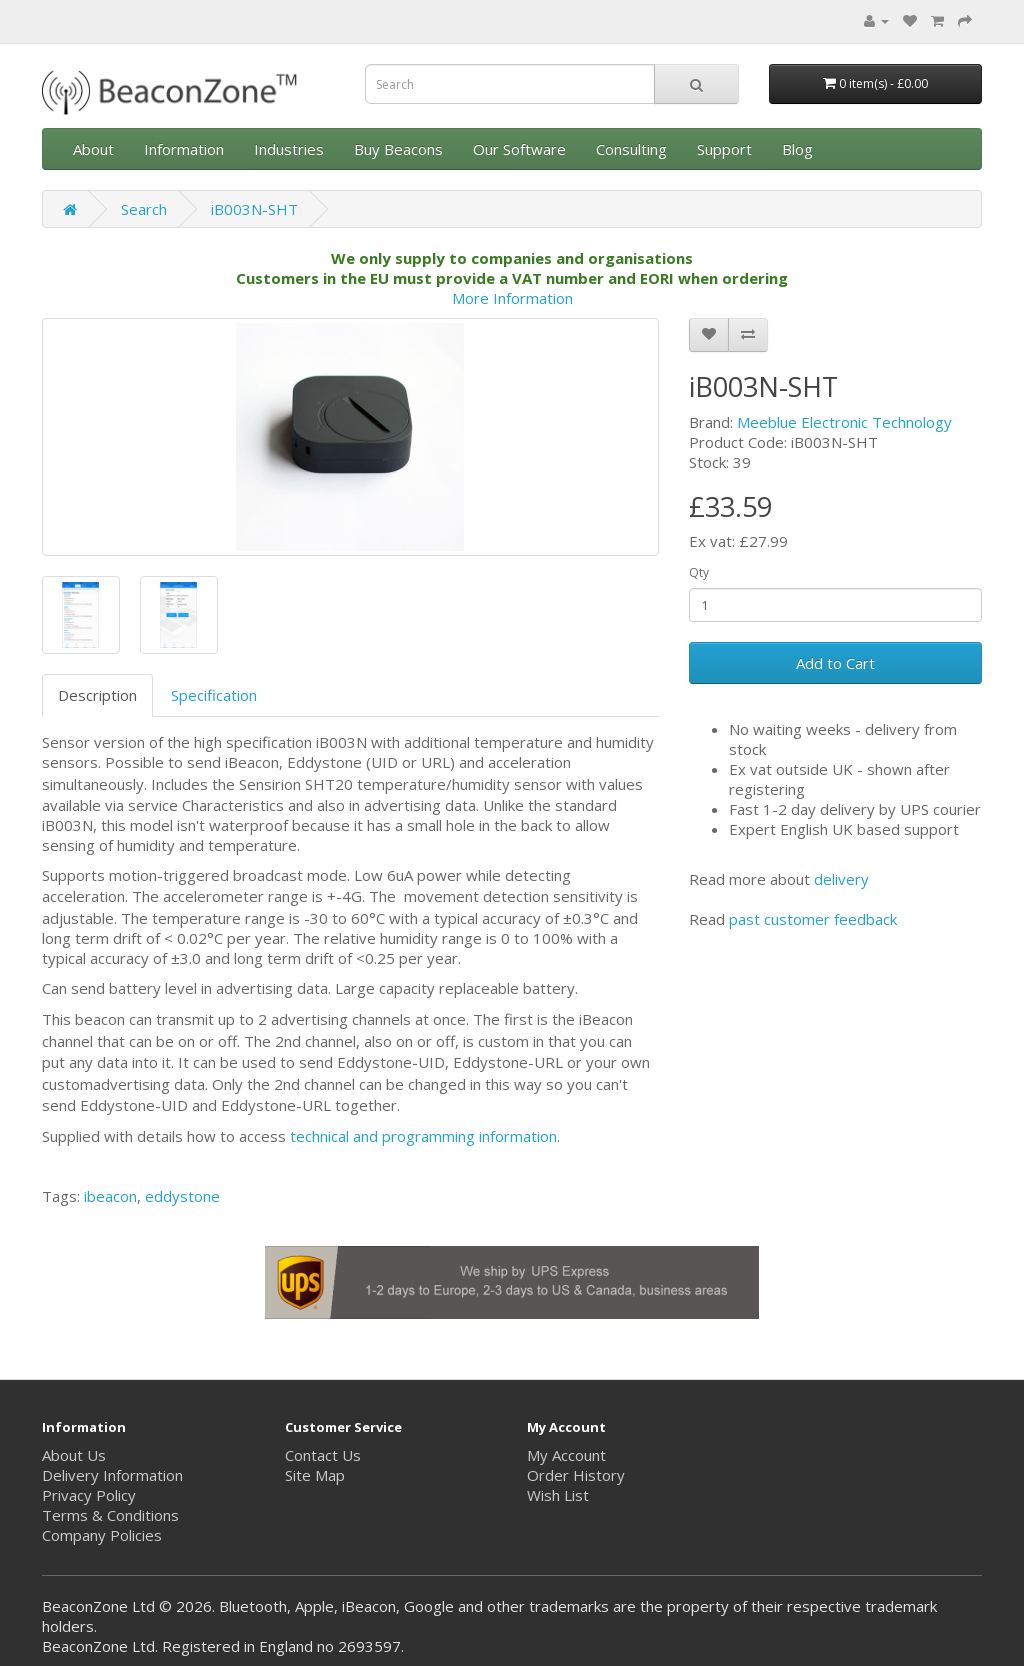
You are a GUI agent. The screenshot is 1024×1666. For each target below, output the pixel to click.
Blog (797, 149)
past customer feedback (813, 919)
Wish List (558, 1495)
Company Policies (102, 1535)
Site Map (315, 1475)
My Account (566, 1455)
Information (184, 149)
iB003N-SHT (254, 209)
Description (97, 695)
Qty (699, 572)
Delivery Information (112, 1475)
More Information (512, 298)
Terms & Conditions (110, 1515)
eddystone (182, 1196)
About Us (74, 1455)
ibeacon (110, 1196)
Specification (214, 695)
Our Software (519, 149)
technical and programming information (423, 1136)
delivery (841, 879)
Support (724, 149)
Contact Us (323, 1455)
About (93, 149)
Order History (576, 1475)
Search (144, 209)
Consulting (631, 149)
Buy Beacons (398, 149)
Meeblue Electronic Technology (844, 422)
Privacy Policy (89, 1495)
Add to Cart (835, 663)
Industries (289, 149)
